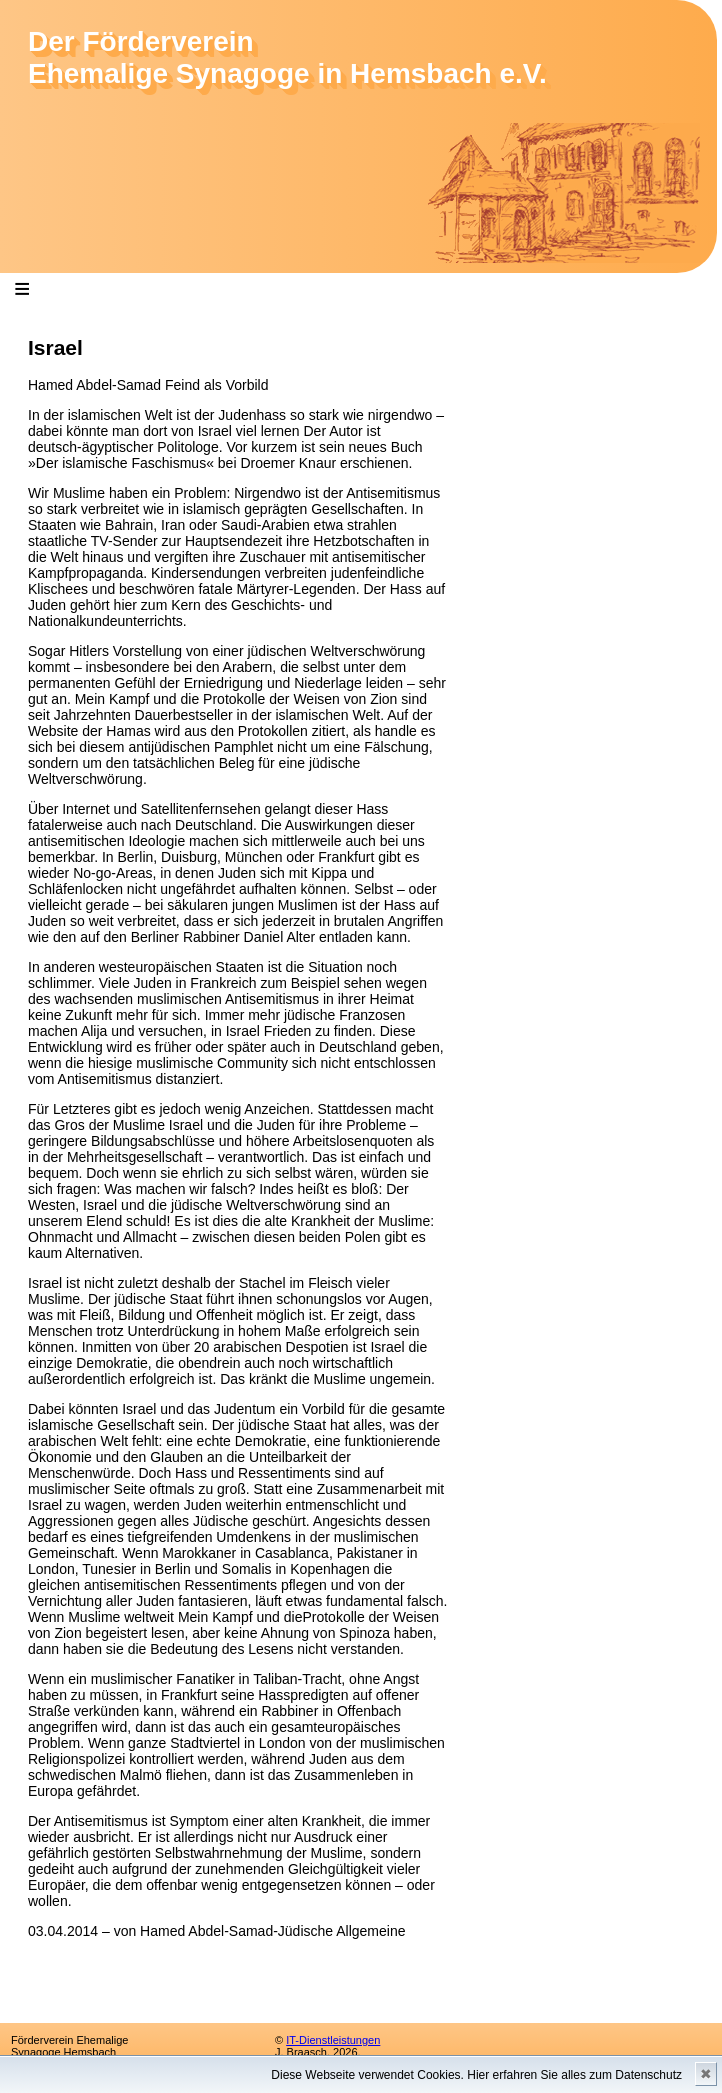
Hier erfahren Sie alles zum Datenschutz (574, 2075)
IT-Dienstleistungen (333, 2040)
